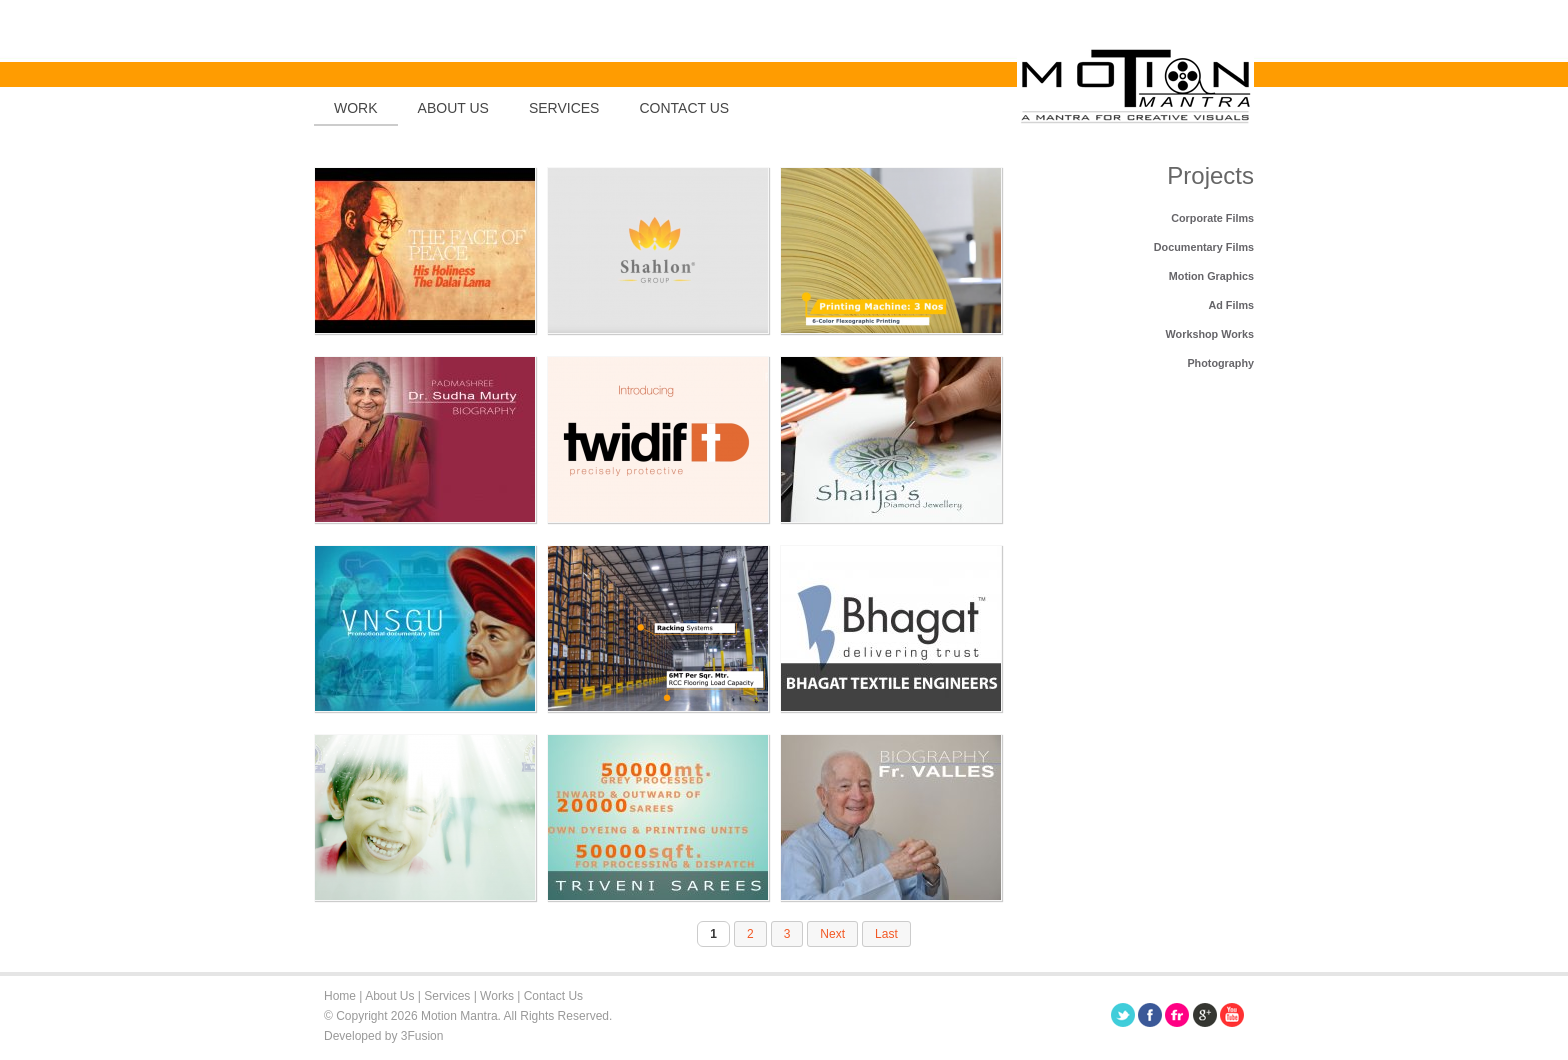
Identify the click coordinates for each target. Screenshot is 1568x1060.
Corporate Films (1212, 218)
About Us (453, 108)
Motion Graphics (1211, 276)
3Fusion (422, 1036)
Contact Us (553, 996)
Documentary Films (1204, 247)
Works (497, 996)
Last (886, 934)
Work (356, 108)
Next (832, 934)
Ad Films (1231, 305)
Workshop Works (1210, 334)
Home (340, 996)
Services (564, 108)
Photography (1220, 363)
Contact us (684, 108)
